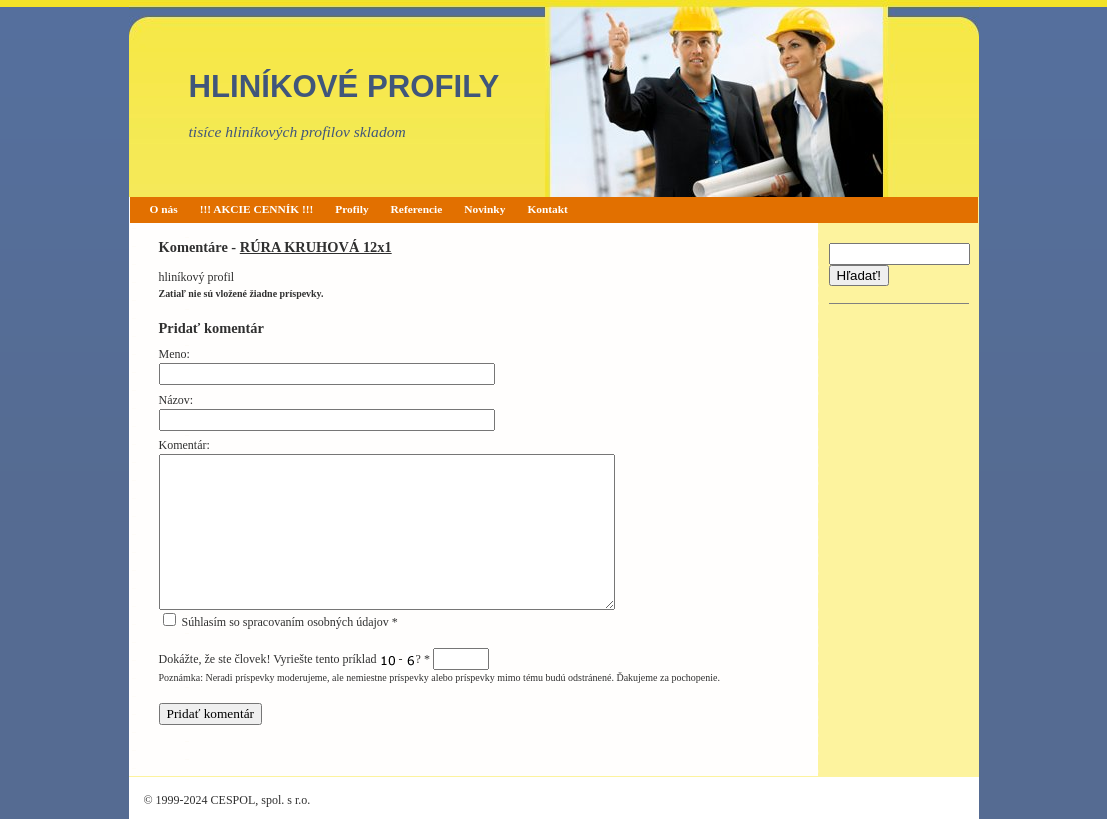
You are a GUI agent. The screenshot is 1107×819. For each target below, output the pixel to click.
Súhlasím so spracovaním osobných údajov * (280, 622)
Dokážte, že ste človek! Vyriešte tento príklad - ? (324, 659)
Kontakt (547, 209)
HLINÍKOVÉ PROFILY (344, 86)
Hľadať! (859, 275)
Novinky (484, 209)
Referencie (417, 209)
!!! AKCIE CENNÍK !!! (257, 209)
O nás (164, 209)
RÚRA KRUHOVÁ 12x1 (316, 247)
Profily (351, 209)
